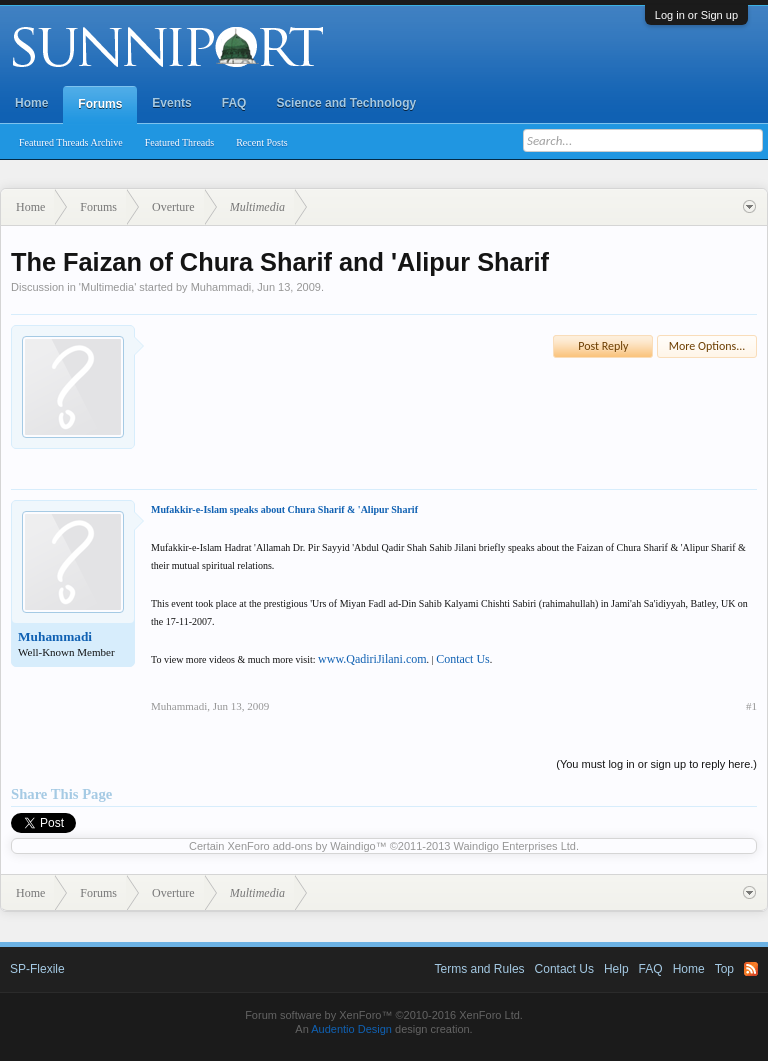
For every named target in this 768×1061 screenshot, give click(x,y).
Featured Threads (180, 142)
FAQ (234, 103)
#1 (751, 706)
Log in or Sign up (696, 15)
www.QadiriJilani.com (372, 659)
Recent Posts (261, 142)
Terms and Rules (480, 969)
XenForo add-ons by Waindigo (301, 846)
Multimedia (107, 287)
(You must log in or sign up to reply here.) (656, 764)
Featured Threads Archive (71, 142)
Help (616, 969)
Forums (100, 104)
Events (171, 103)
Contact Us (463, 659)
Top (724, 969)
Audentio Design (351, 1029)
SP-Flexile (37, 969)
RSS (751, 969)
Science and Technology (346, 103)
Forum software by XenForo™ (384, 1015)
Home (31, 103)
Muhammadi (221, 287)
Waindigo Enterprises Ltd (514, 846)
